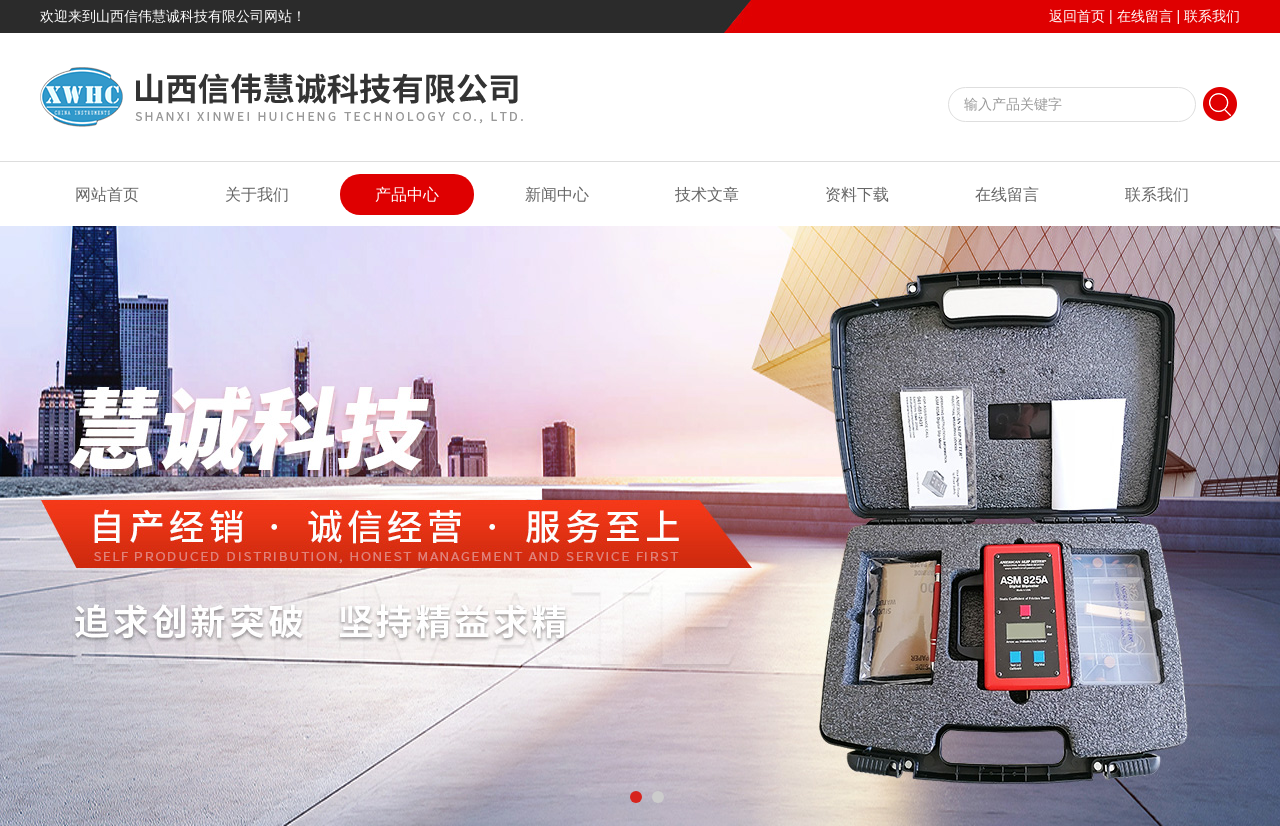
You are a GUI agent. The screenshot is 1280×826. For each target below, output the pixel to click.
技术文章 (707, 194)
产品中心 (407, 194)
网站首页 (107, 194)
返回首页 (1077, 16)
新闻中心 (557, 194)
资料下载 (857, 194)
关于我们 (257, 194)
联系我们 (1212, 16)
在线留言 (1145, 16)
